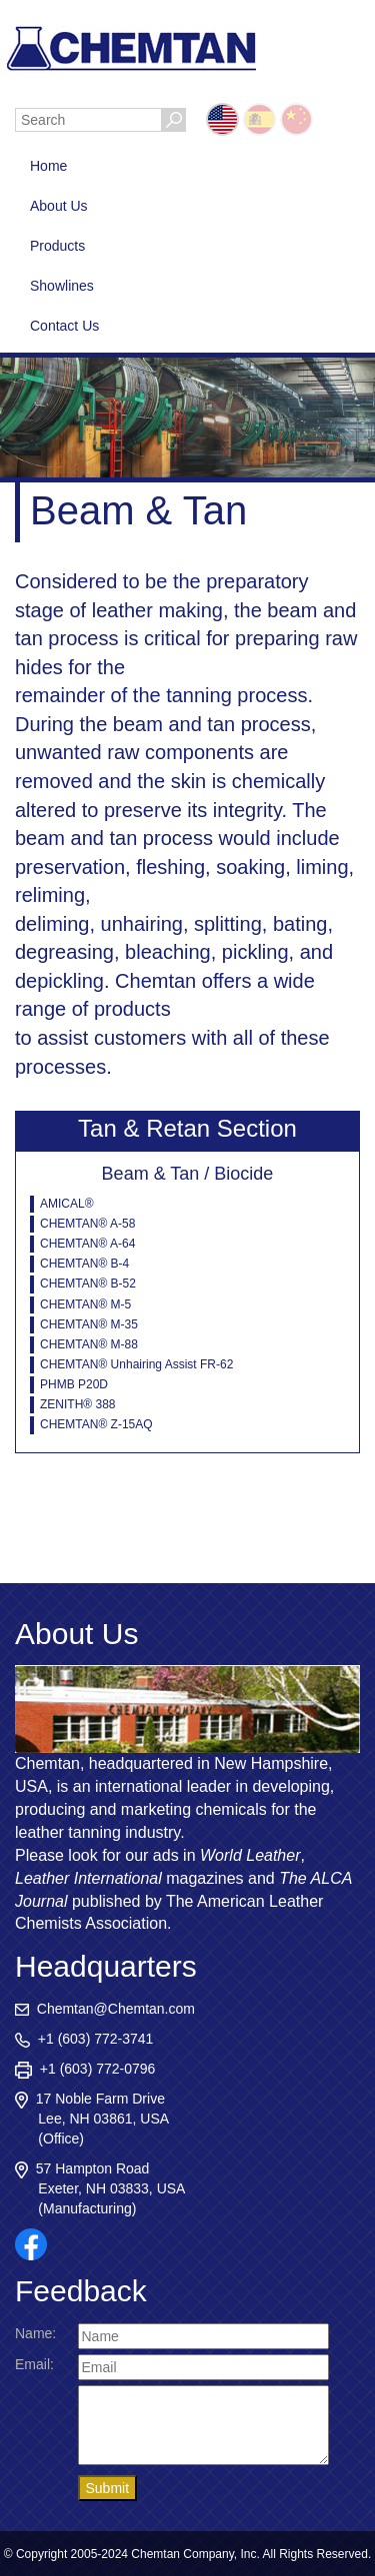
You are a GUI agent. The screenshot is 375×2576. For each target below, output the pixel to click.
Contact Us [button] (64, 326)
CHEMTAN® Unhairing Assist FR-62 (136, 1364)
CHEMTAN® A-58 (87, 1224)
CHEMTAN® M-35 (89, 1324)
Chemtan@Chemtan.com (105, 2009)
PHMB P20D (74, 1384)
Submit (108, 2488)
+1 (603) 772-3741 (84, 2039)
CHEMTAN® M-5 (85, 1304)
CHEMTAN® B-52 (88, 1283)
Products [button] (57, 246)
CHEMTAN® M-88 (89, 1344)
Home (48, 166)
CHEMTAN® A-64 (87, 1244)
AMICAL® (67, 1204)
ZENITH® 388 (78, 1404)
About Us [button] (59, 206)
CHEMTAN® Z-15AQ (96, 1424)
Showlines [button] (62, 286)
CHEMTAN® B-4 (84, 1264)
